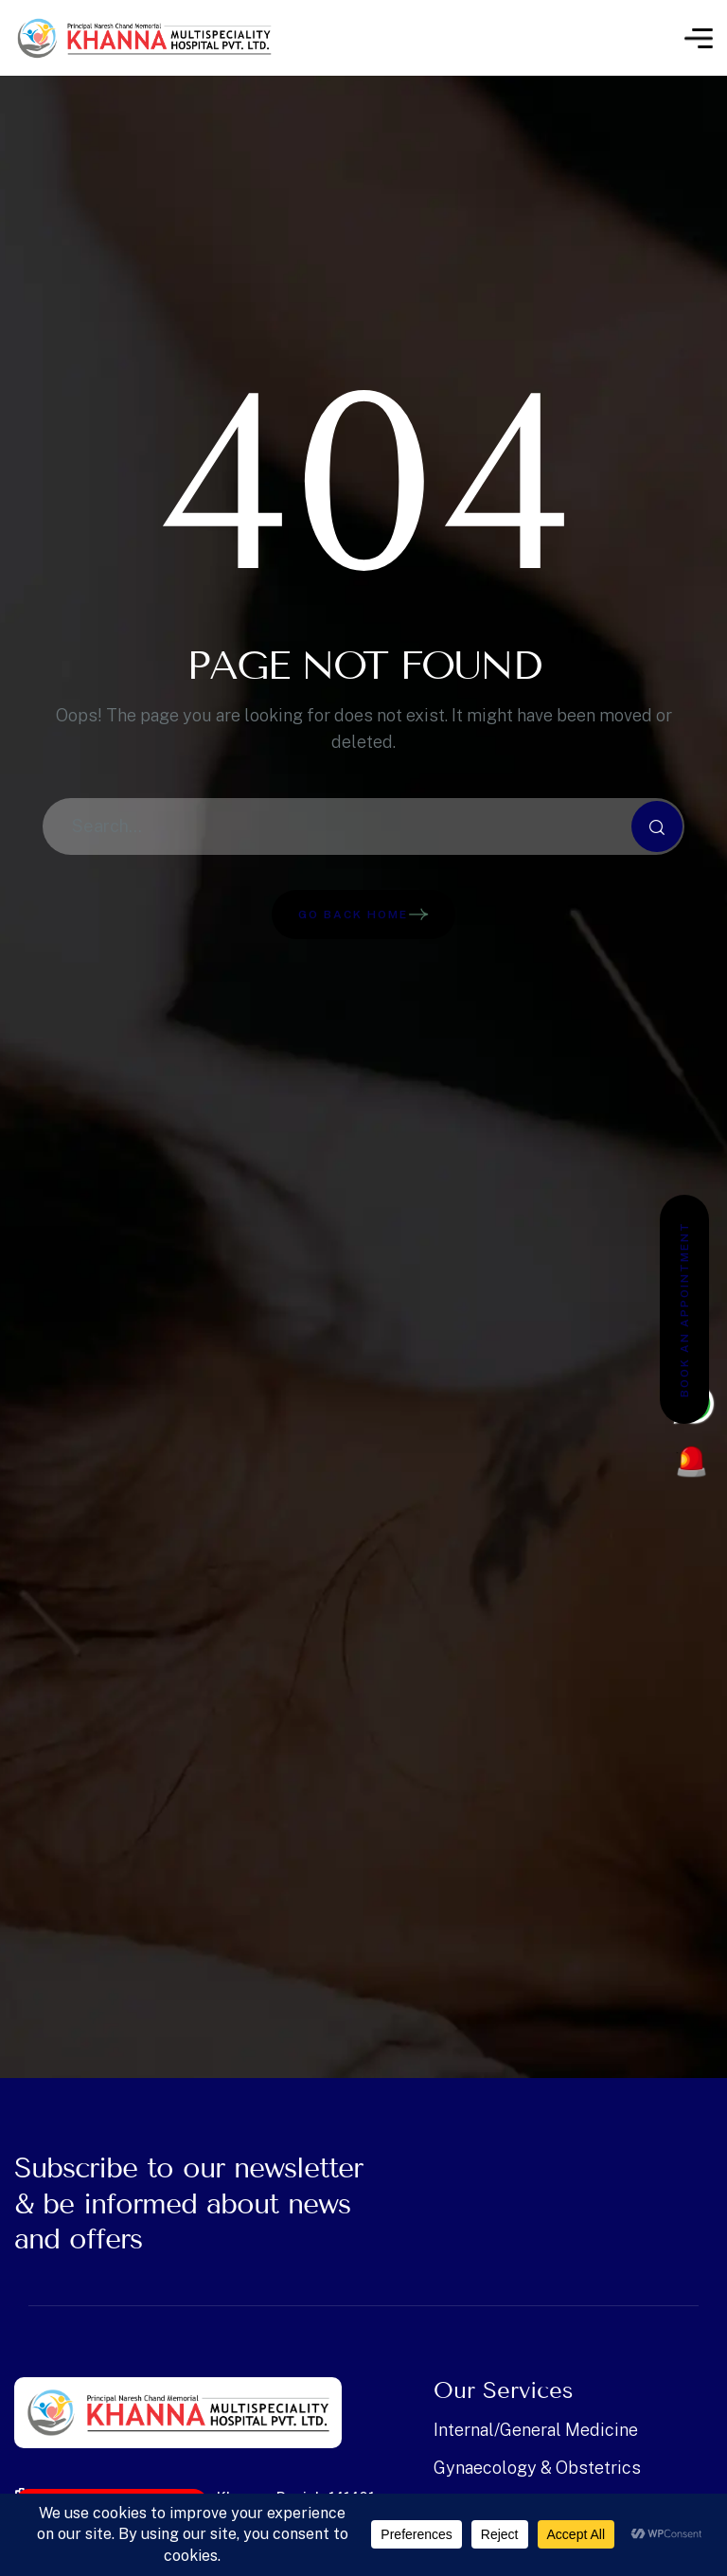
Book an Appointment (684, 1309)
